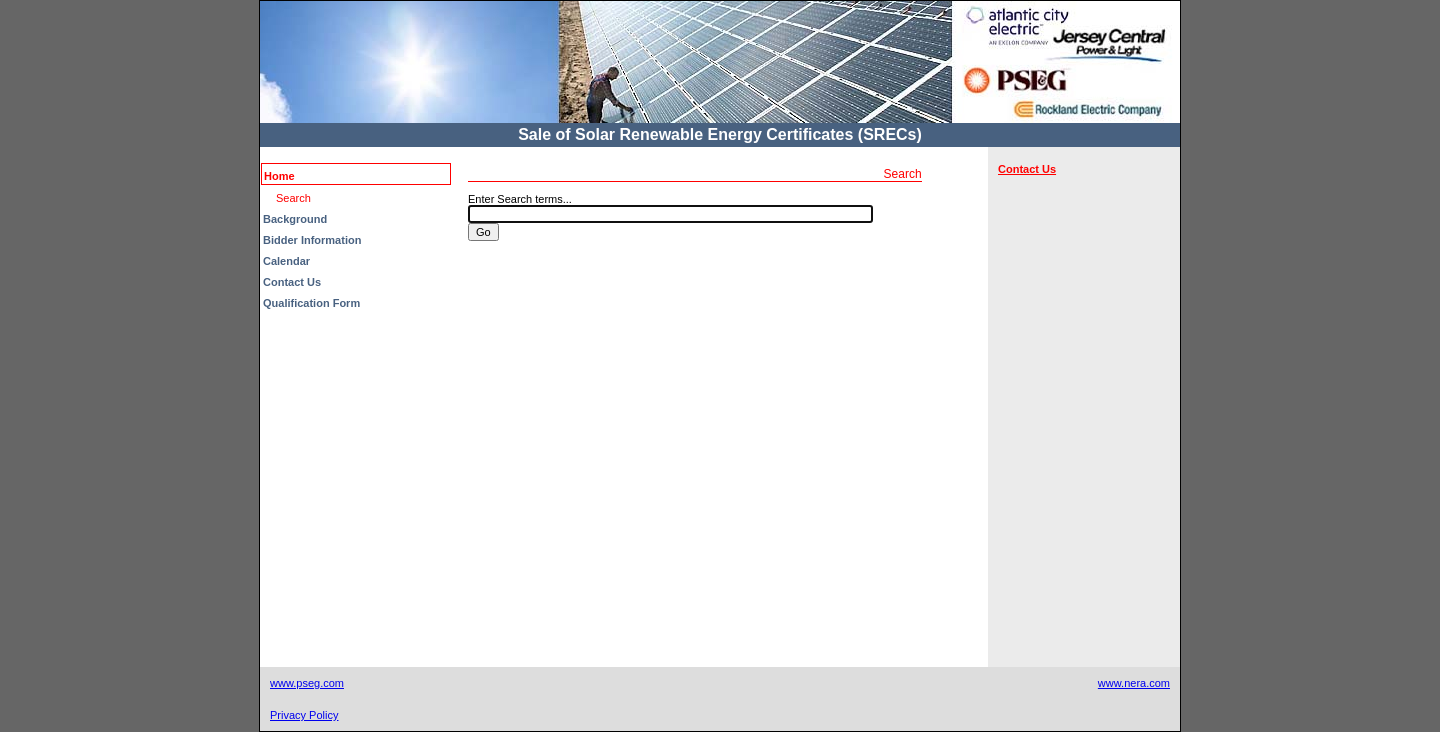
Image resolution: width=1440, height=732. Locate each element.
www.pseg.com (307, 683)
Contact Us (292, 282)
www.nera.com (1134, 683)
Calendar (286, 261)
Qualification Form (311, 303)
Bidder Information (312, 240)
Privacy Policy (304, 715)
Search (293, 198)
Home (279, 176)
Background (295, 219)
